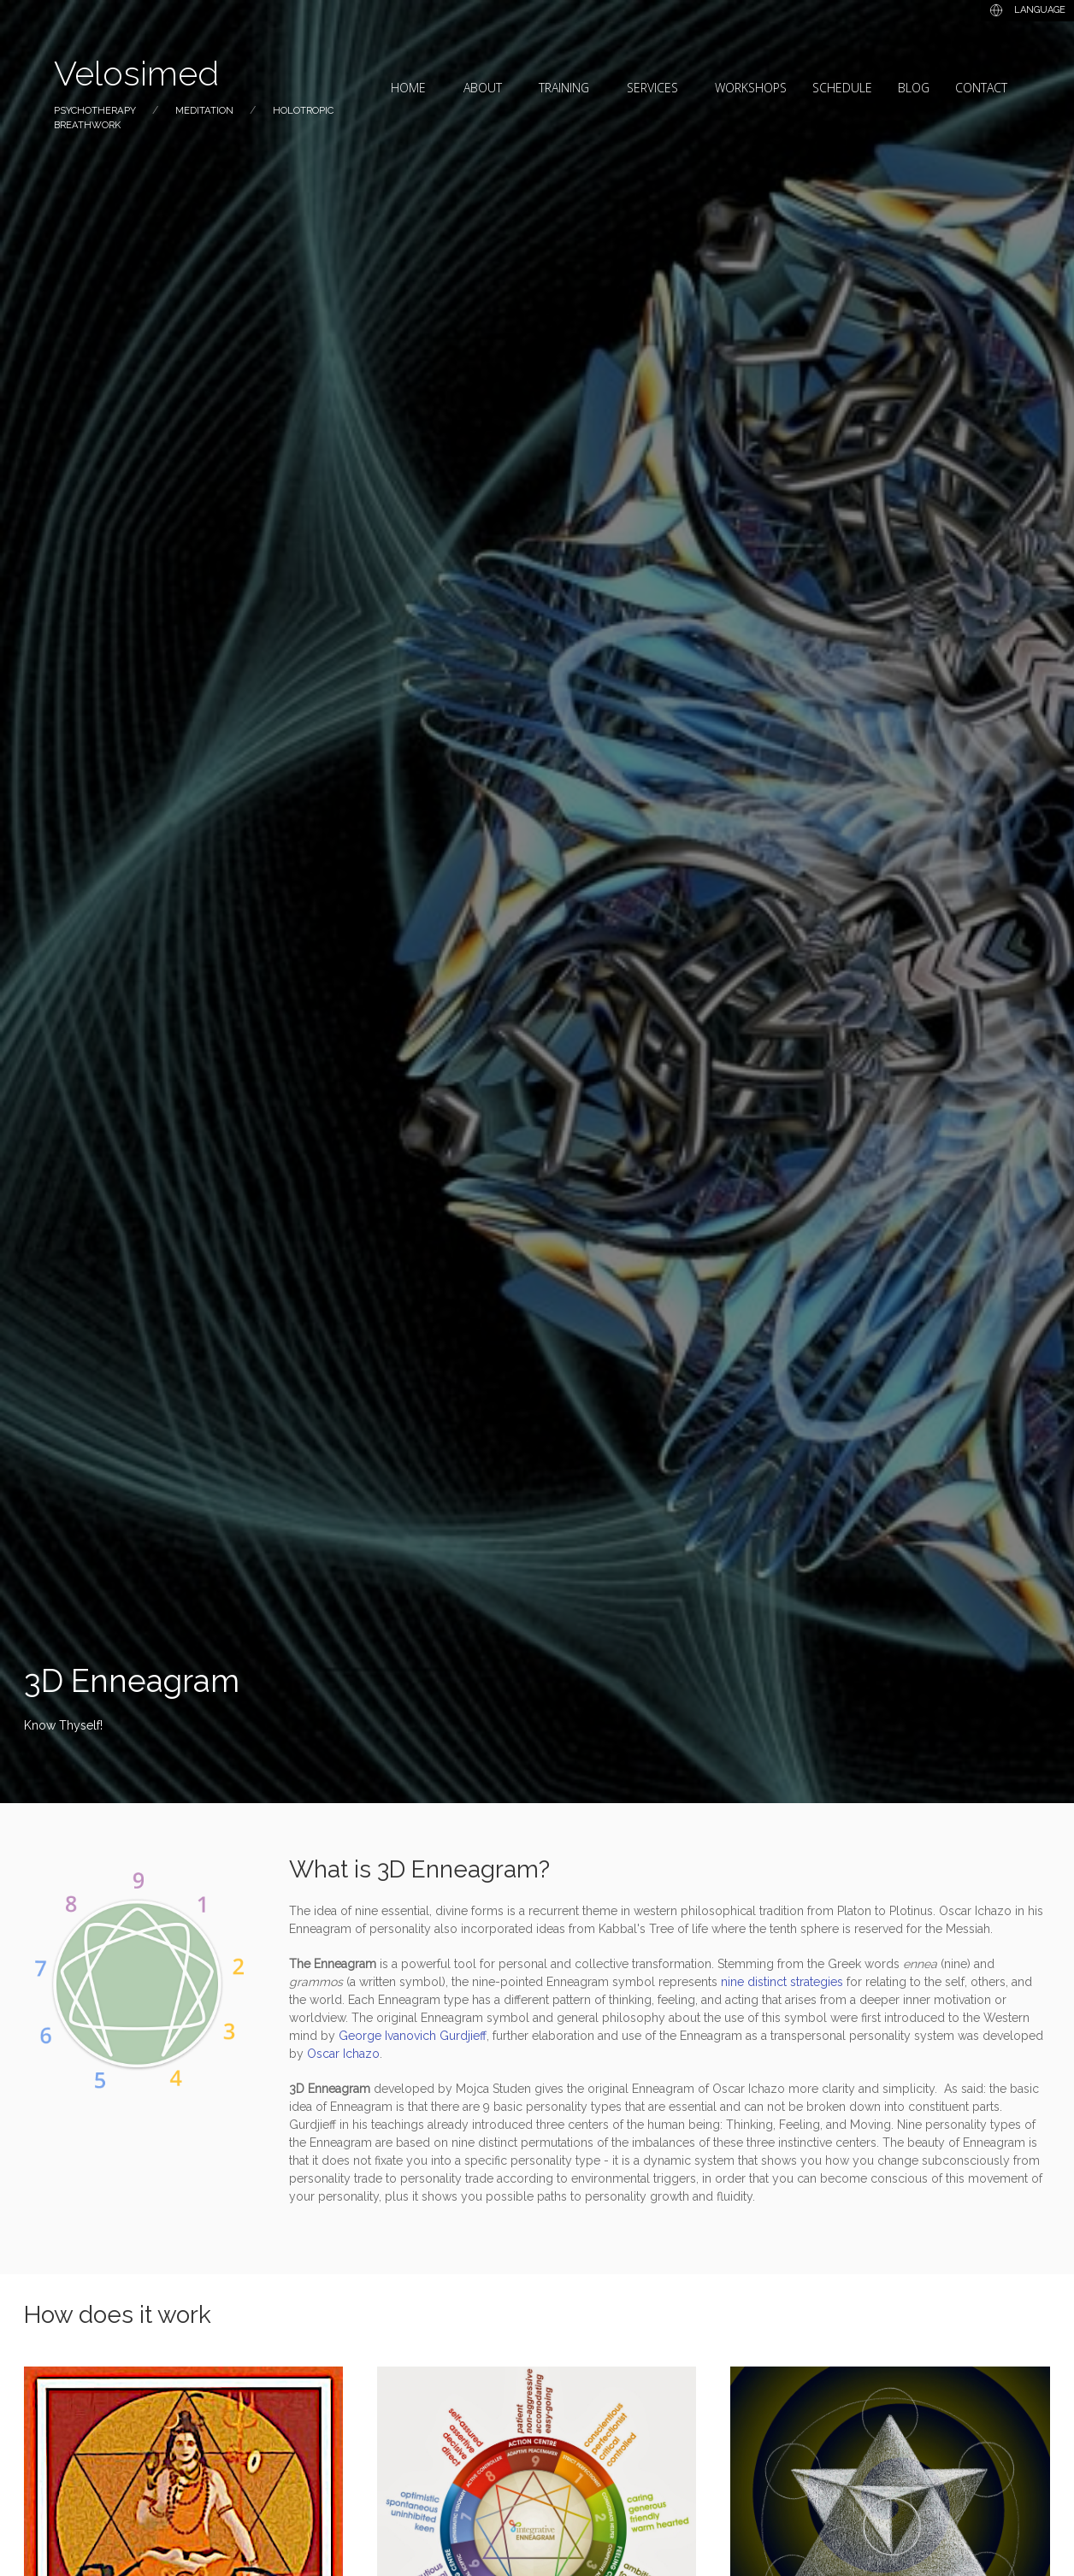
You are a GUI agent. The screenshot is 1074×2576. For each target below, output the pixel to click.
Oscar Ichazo (343, 2053)
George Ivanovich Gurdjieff (413, 2036)
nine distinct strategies (782, 1982)
